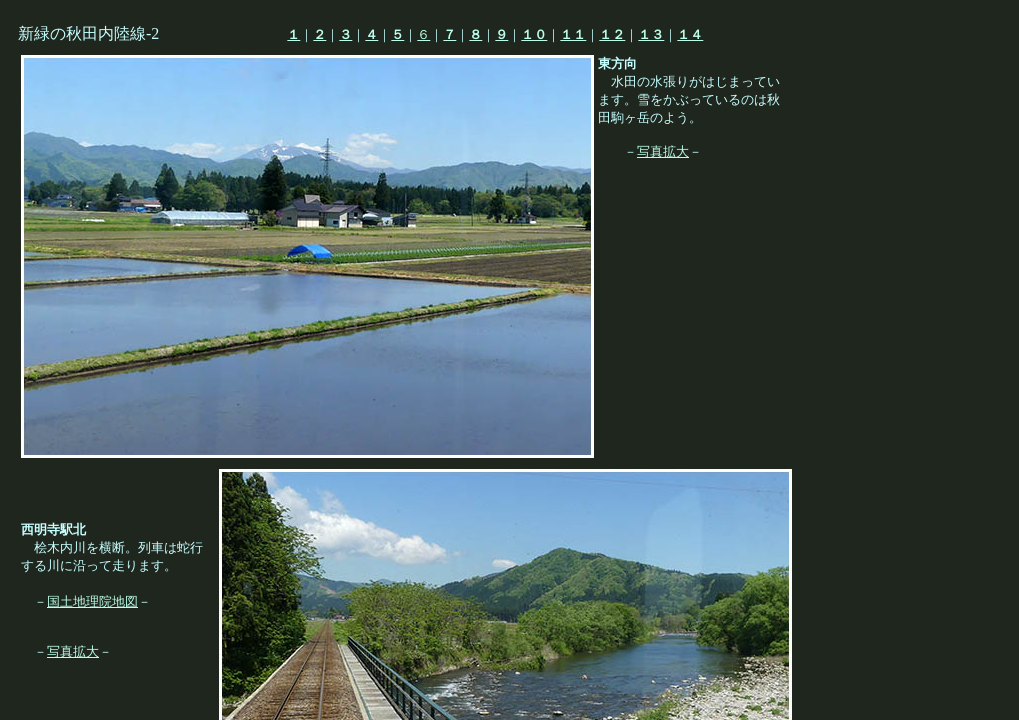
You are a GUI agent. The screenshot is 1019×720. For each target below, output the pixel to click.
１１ (573, 34)
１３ (651, 34)
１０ (534, 34)
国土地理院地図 (92, 601)
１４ (690, 34)
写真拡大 (663, 151)
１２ (612, 34)
